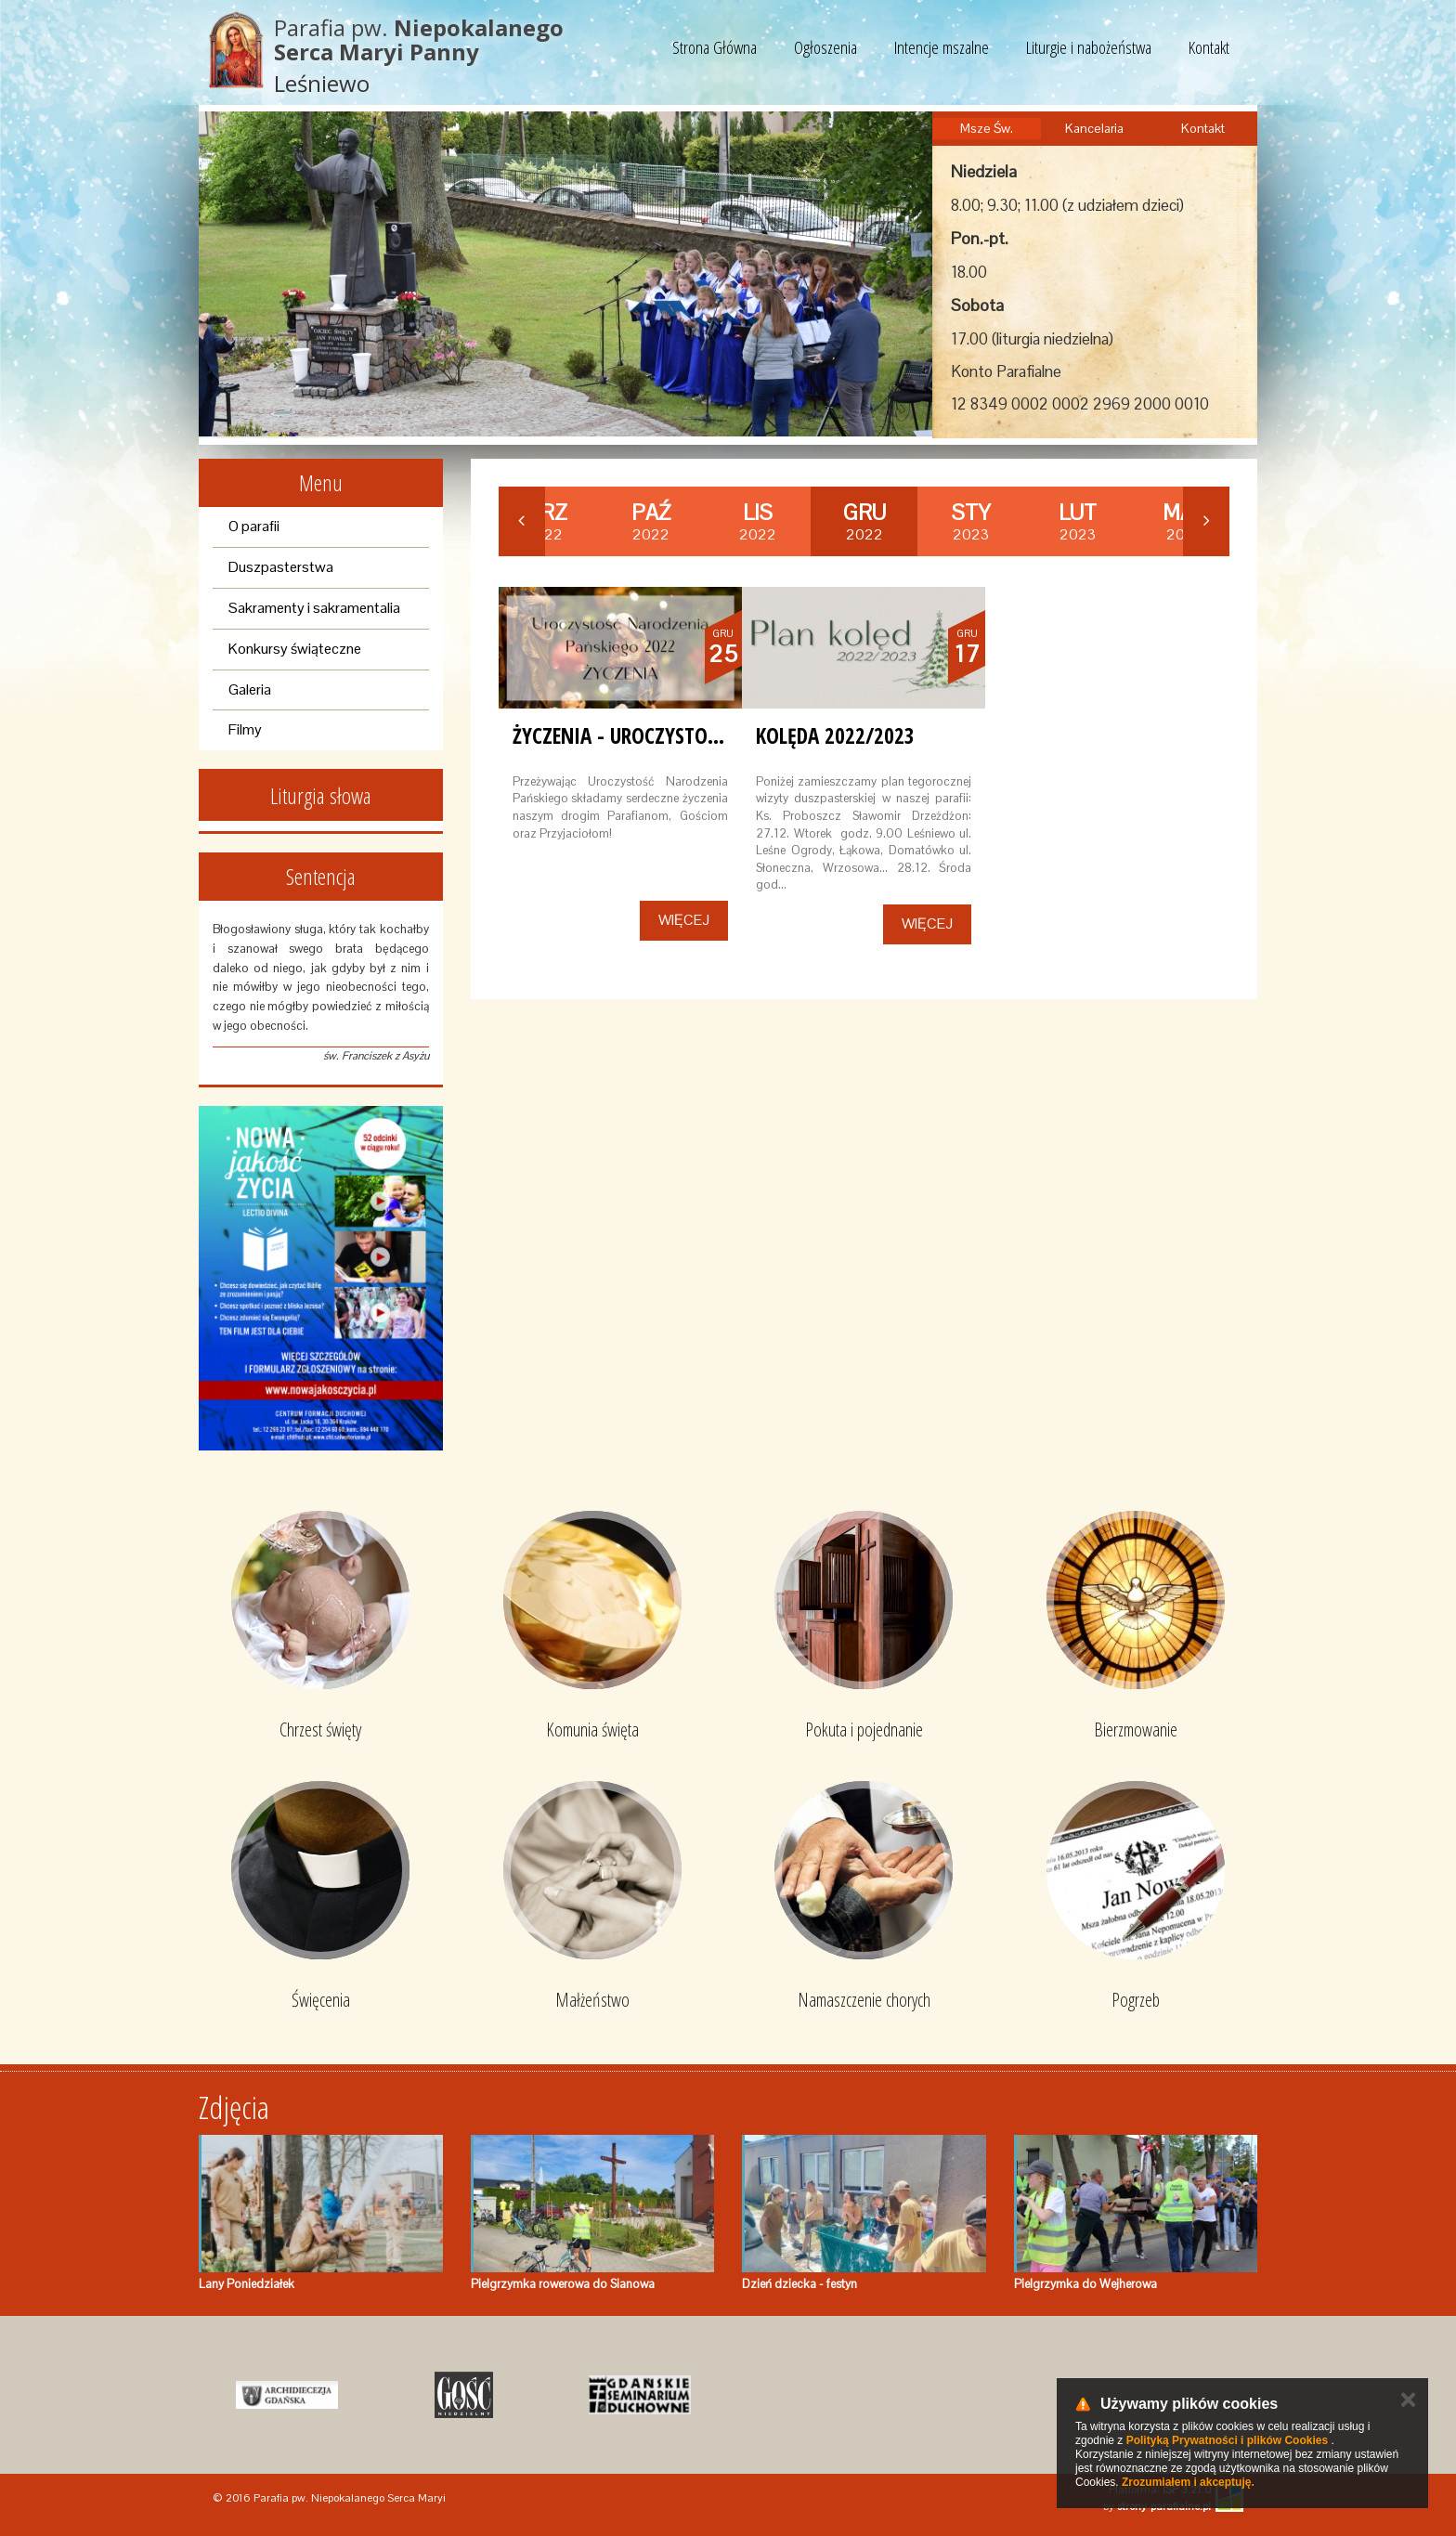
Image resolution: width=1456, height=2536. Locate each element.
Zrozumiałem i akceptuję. (1188, 2482)
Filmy (245, 729)
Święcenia (321, 1999)
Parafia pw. (419, 39)
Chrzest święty (320, 1729)
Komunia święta (592, 1729)
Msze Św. (986, 128)
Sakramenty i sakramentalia (314, 608)
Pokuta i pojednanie (864, 1729)
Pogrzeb (1136, 1999)
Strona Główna (714, 47)
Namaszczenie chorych (864, 1999)
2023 (971, 522)
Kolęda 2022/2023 (835, 735)
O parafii (254, 526)
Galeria (249, 689)
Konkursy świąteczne (294, 648)
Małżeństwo (592, 1999)
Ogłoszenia (825, 47)
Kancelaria (1094, 128)
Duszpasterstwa (280, 567)
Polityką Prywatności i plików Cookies (1227, 2440)
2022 (650, 522)
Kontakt (1209, 47)
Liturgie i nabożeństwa (1088, 47)
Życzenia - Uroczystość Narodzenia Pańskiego (726, 735)
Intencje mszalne (941, 47)
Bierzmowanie (1135, 1729)
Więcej (683, 920)
